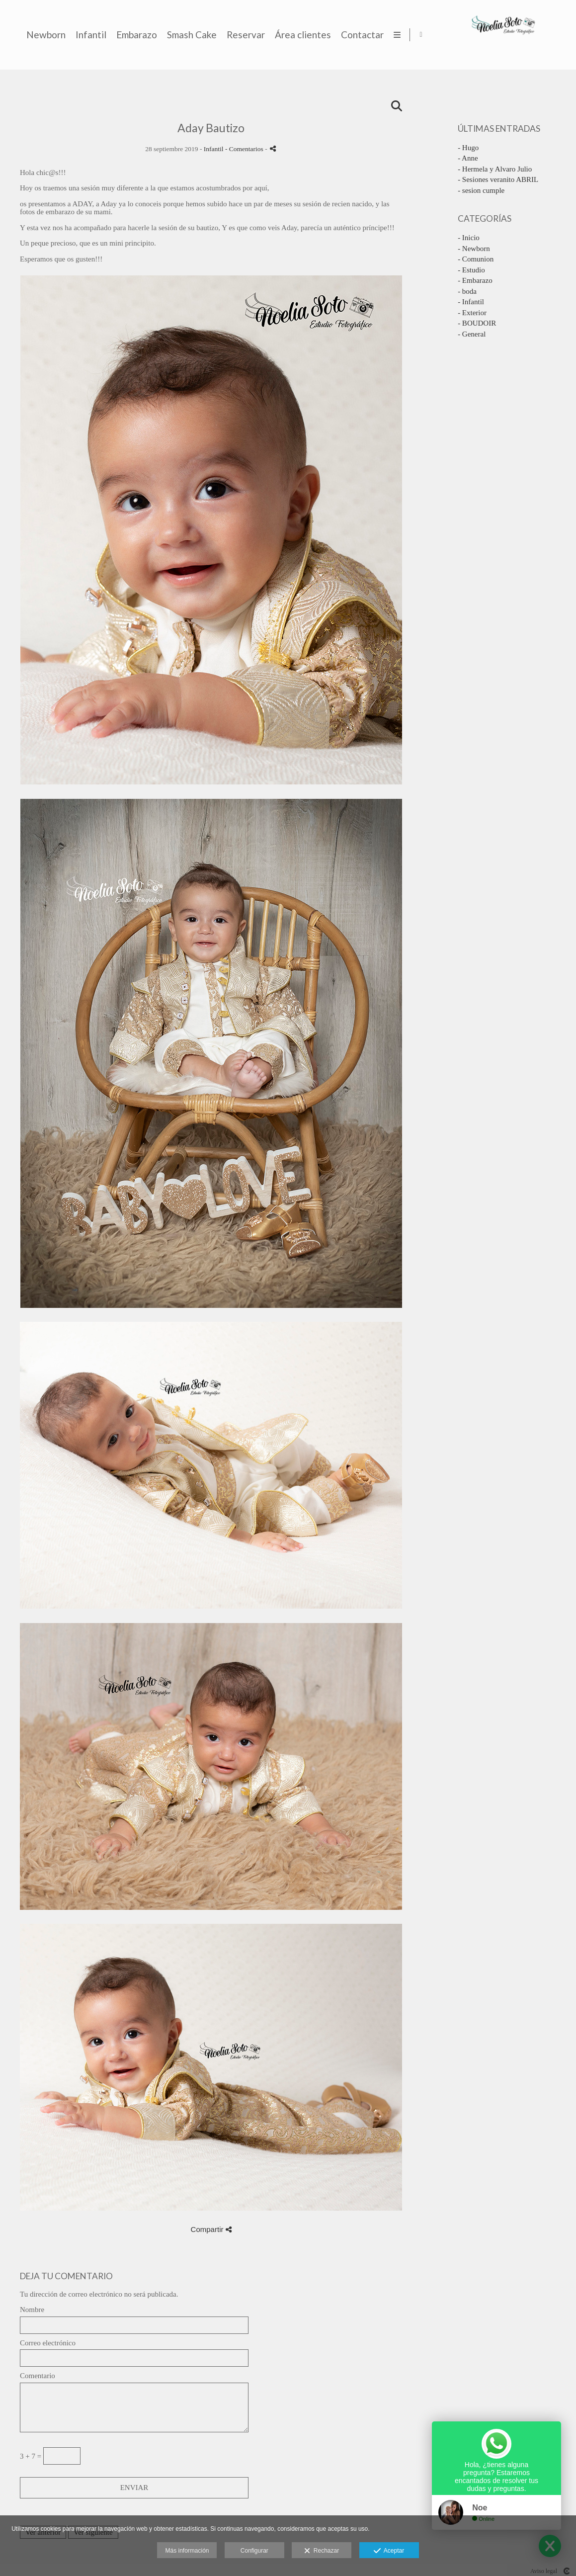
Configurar (254, 2550)
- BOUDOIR (477, 323)
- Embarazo (475, 280)
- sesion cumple (481, 190)
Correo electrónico (48, 2343)
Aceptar (389, 2551)
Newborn (236, 35)
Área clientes (494, 35)
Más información (187, 2550)
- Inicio (469, 238)
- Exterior (472, 313)
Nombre (32, 2310)
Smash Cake (383, 35)
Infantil (281, 35)
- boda (467, 291)
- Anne (468, 158)
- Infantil (471, 302)
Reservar (436, 35)
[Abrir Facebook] (560, 35)
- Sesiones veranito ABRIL (498, 179)
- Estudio (471, 270)
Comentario (37, 2376)
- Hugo (468, 148)
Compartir (211, 2229)
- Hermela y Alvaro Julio (495, 169)
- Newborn (474, 249)
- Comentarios (245, 149)
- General (472, 334)
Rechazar (321, 2551)
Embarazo (327, 35)
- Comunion (476, 259)
